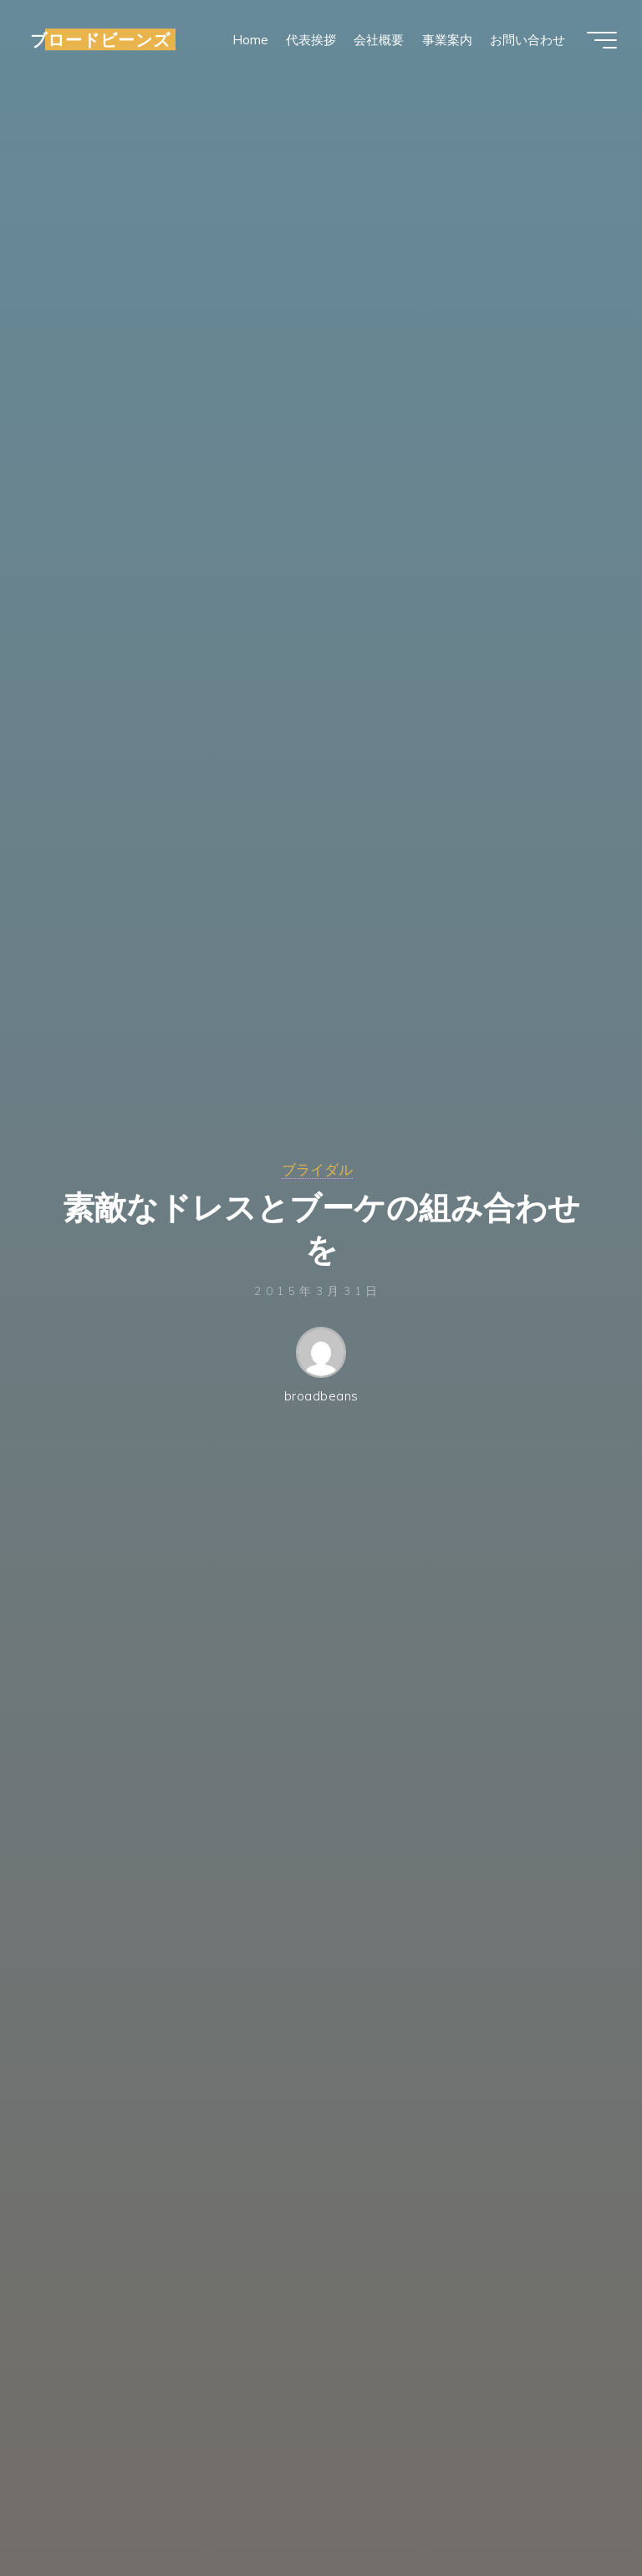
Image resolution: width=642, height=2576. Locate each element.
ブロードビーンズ (100, 39)
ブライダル (317, 1169)
